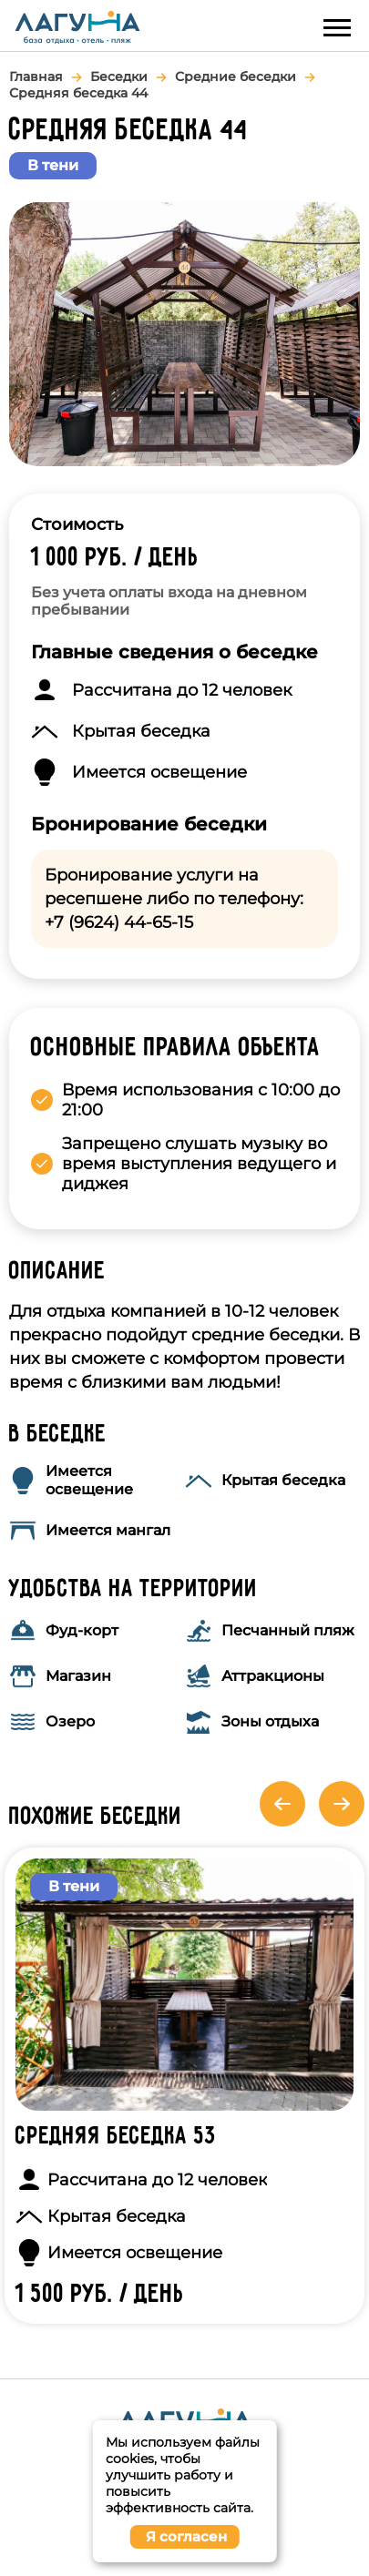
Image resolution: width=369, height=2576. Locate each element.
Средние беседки (235, 76)
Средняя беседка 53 (116, 2137)
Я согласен (186, 2536)
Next (341, 1804)
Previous (282, 1804)
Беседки (119, 76)
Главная (36, 76)
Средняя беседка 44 (78, 93)
